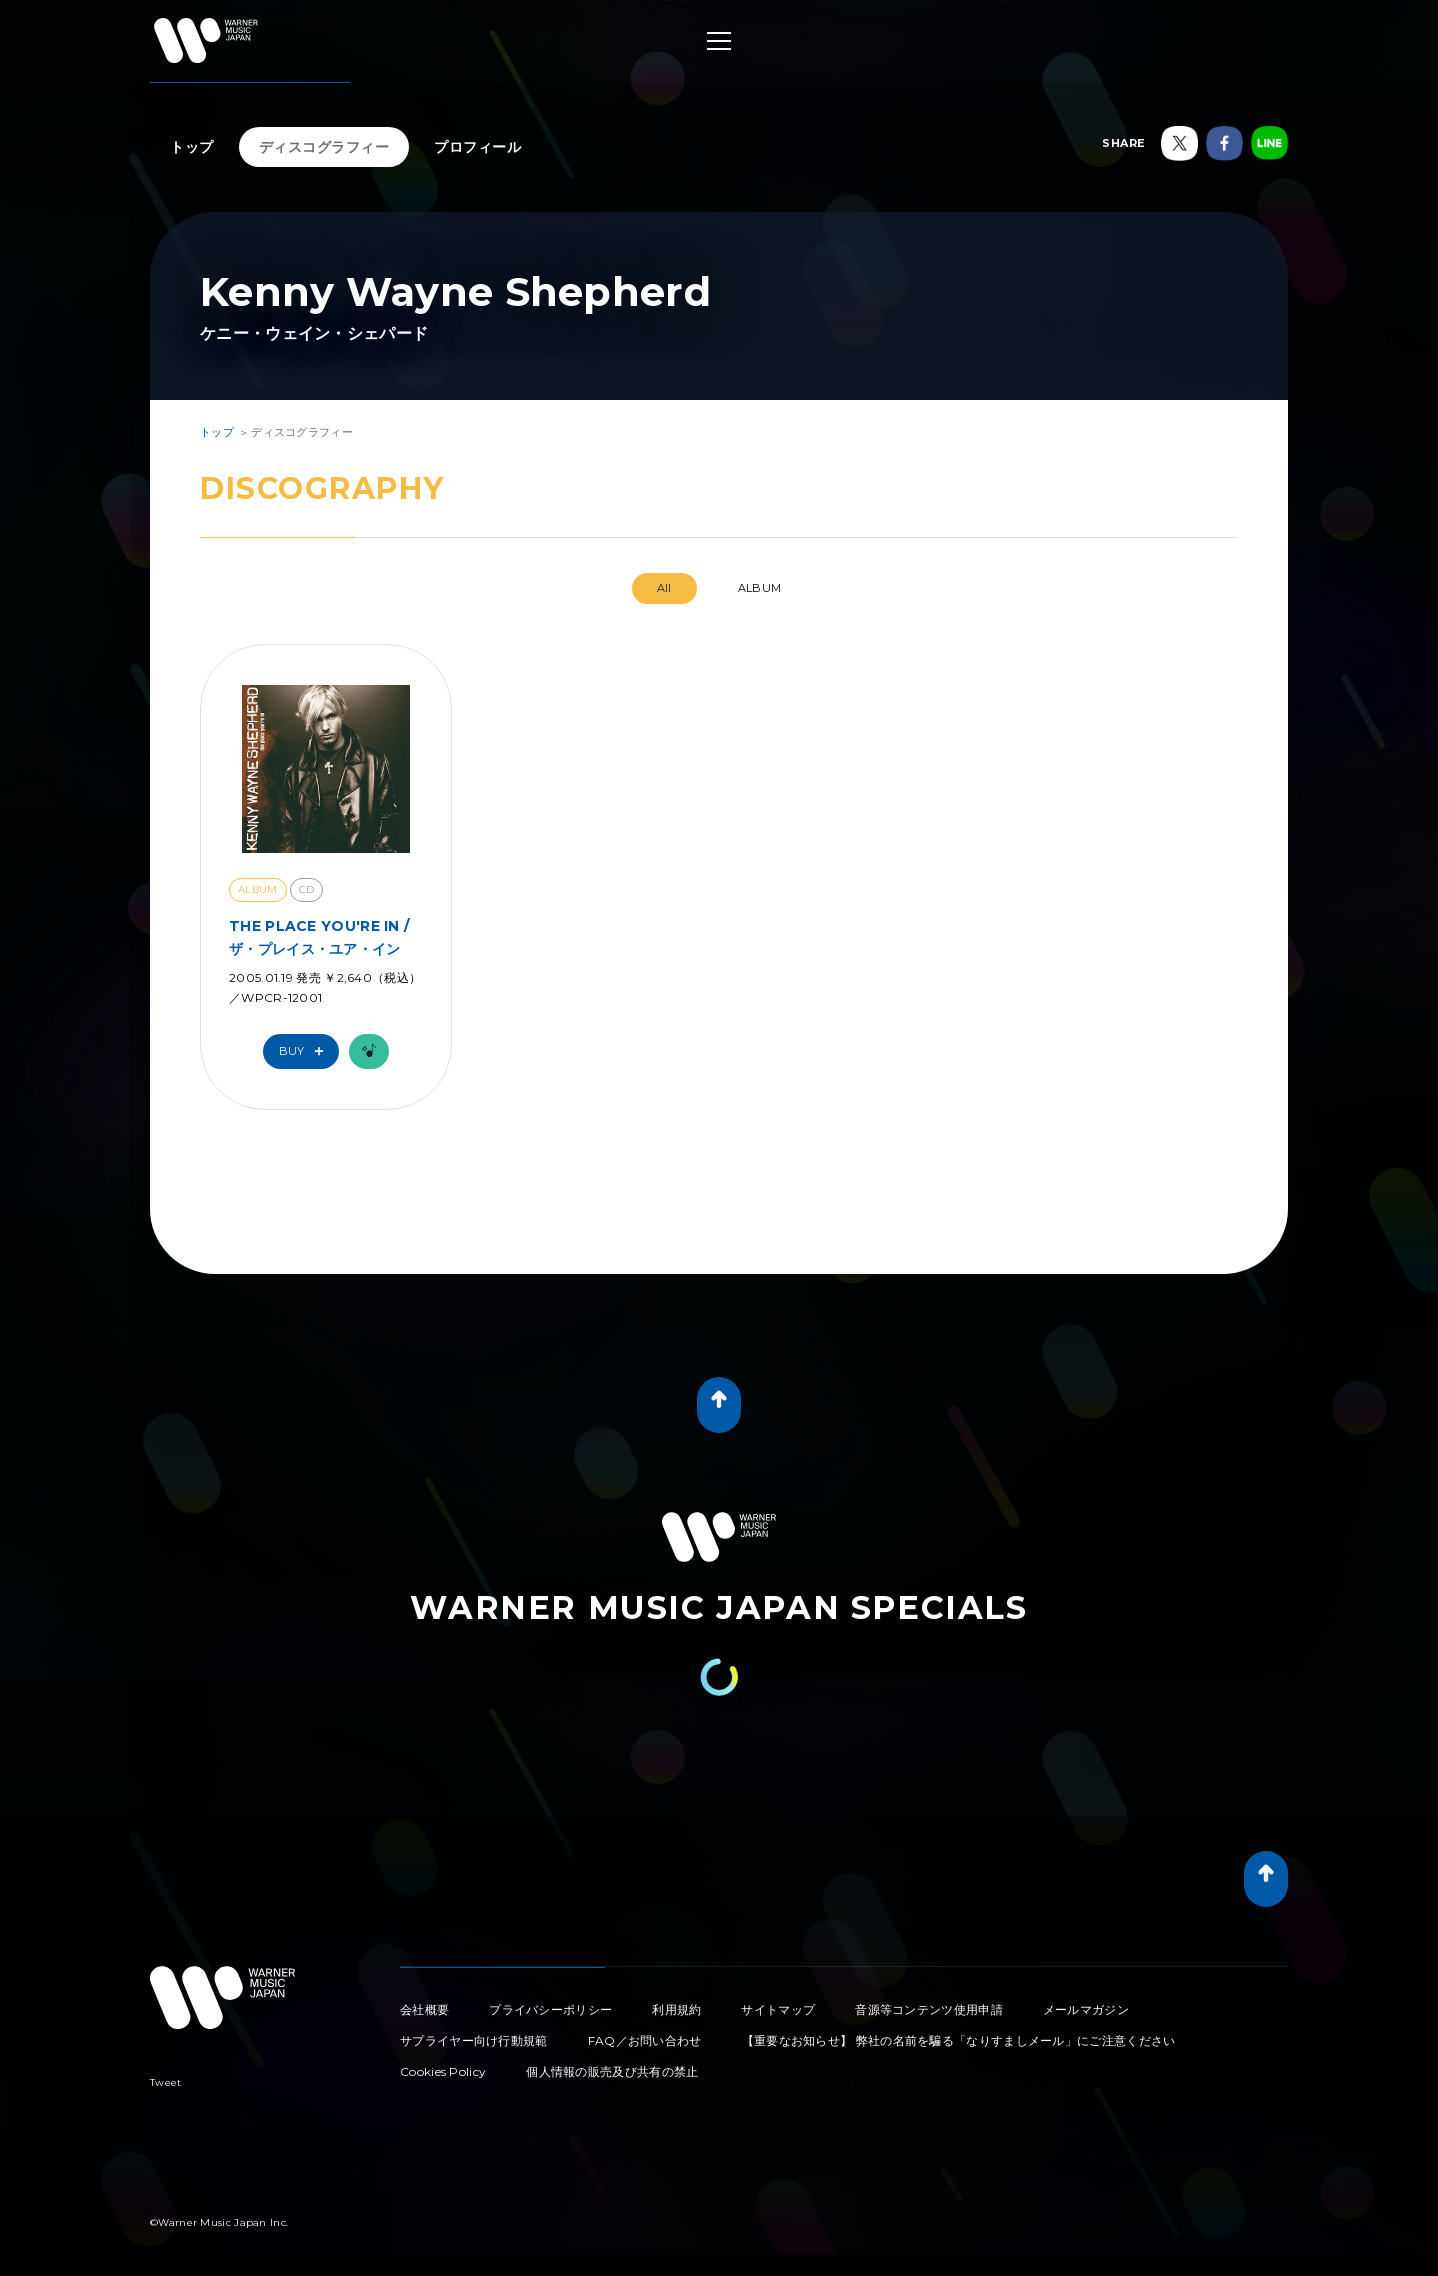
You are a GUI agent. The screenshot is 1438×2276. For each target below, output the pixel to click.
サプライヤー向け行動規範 (474, 2040)
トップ (192, 147)
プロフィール (477, 147)
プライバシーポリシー (550, 2009)
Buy (306, 1051)
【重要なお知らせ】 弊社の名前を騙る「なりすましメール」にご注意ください (959, 2040)
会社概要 (424, 2009)
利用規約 (676, 2009)
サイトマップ (778, 2009)
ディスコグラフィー (324, 147)
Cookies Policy (443, 2071)
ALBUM (760, 588)
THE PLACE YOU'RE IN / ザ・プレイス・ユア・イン (319, 937)
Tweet (166, 2082)
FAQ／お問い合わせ (645, 2040)
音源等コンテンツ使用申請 (929, 2009)
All (664, 588)
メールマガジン (1086, 2009)
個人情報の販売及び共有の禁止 (612, 2071)
